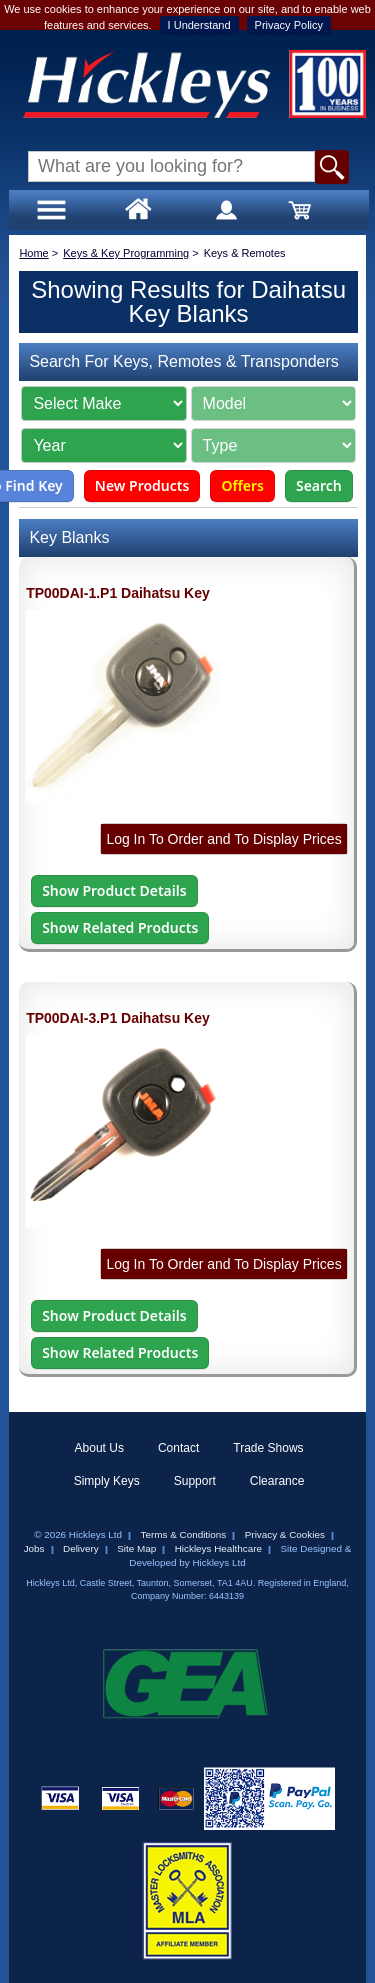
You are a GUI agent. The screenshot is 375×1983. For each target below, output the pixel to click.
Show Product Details (114, 890)
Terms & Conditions (184, 1534)
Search (319, 485)
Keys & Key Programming (126, 253)
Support (195, 1481)
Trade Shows (268, 1448)
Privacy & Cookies (285, 1534)
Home (33, 253)
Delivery (81, 1548)
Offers (242, 485)
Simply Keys (107, 1481)
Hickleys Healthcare (218, 1548)
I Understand (199, 25)
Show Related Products (120, 927)
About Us (99, 1448)
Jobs (34, 1548)
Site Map (136, 1548)
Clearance (277, 1481)
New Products (142, 485)
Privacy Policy (289, 25)
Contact (178, 1448)
